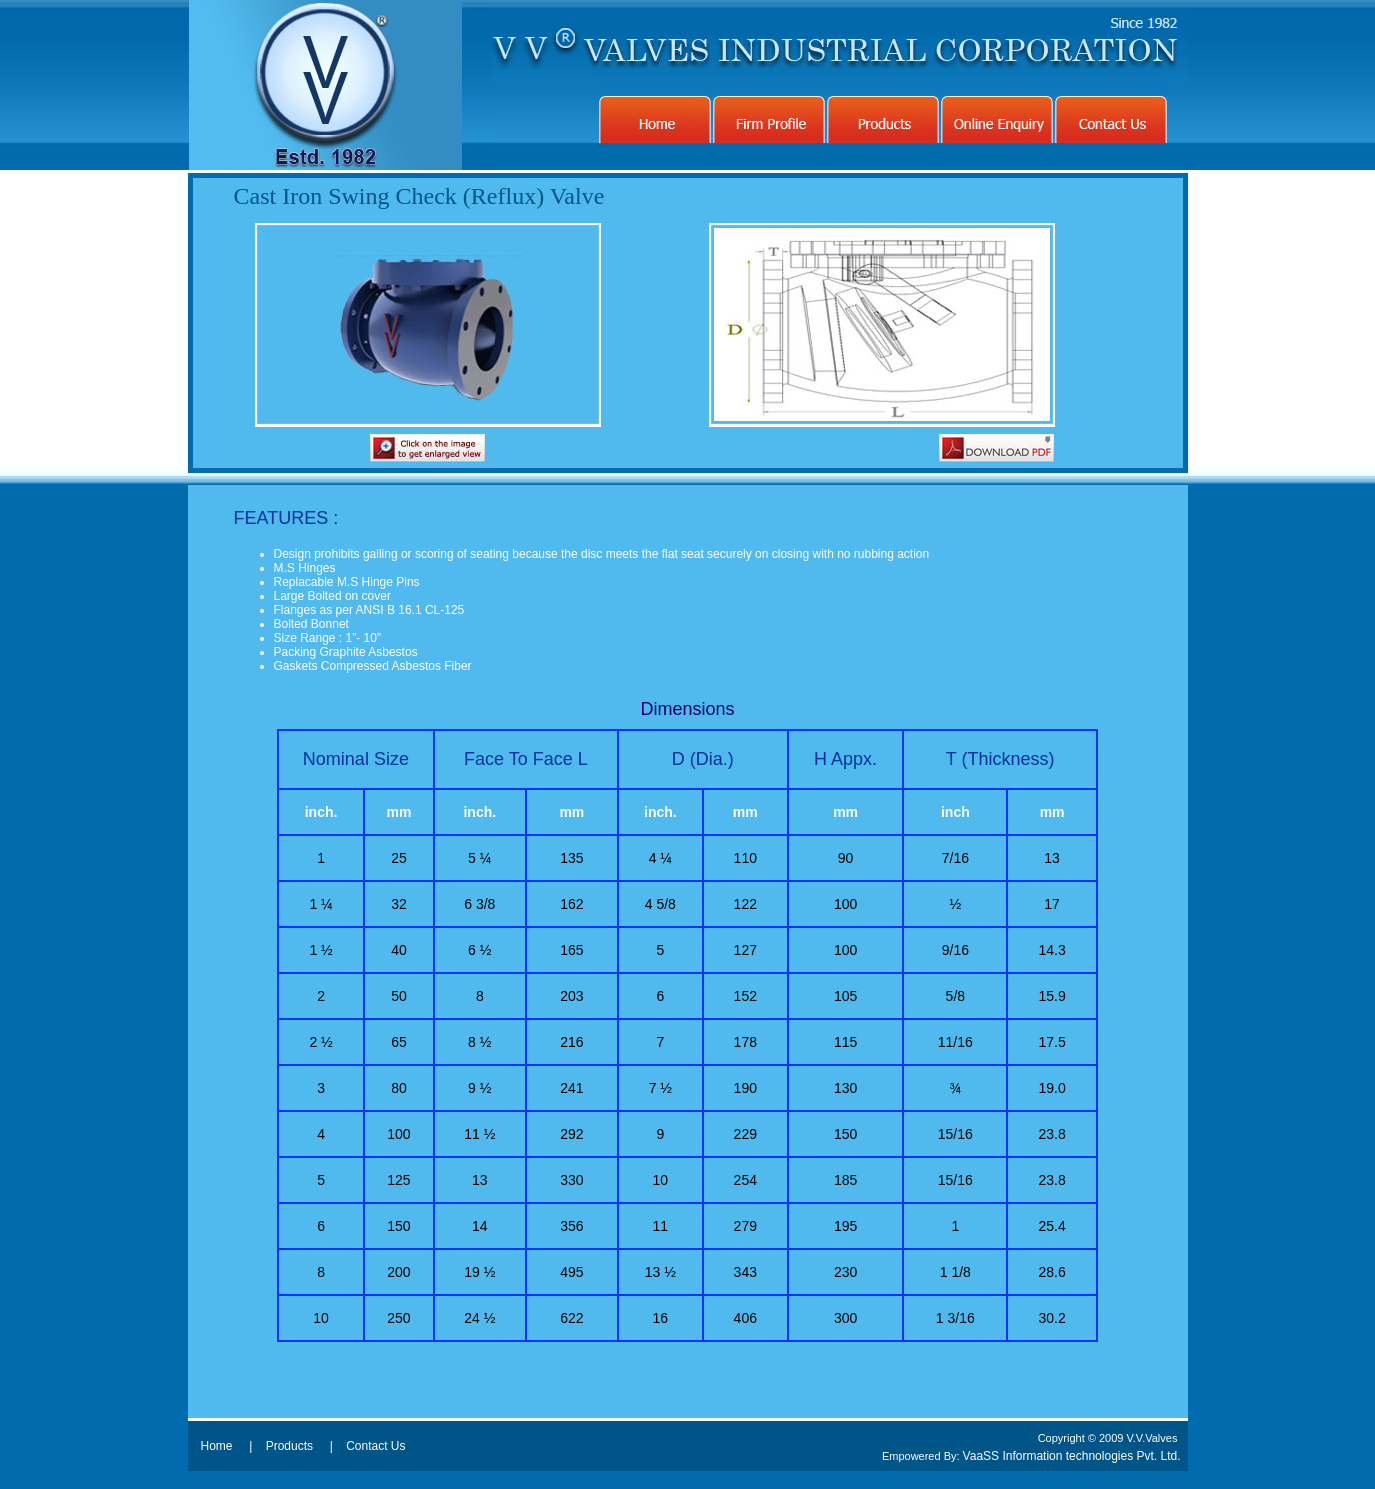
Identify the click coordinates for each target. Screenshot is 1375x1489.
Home (217, 1446)
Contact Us (375, 1446)
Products (289, 1446)
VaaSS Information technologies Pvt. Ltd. (1072, 1456)
